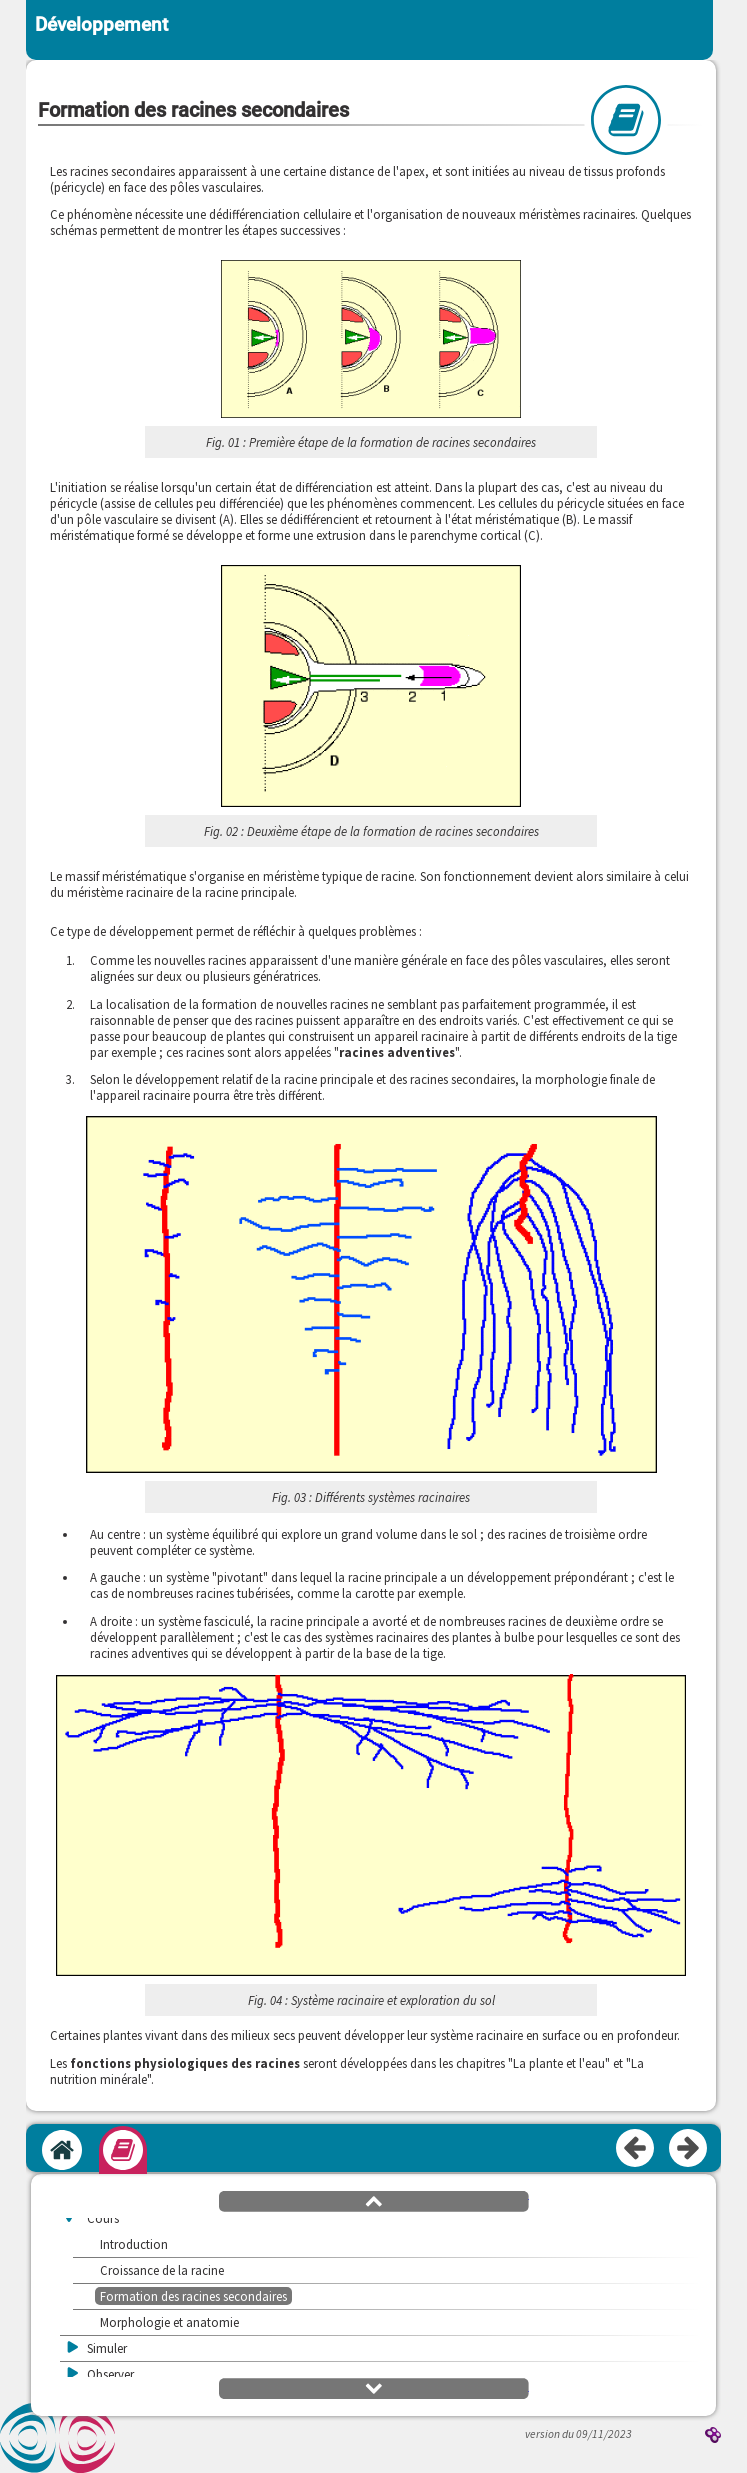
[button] (371, 340)
